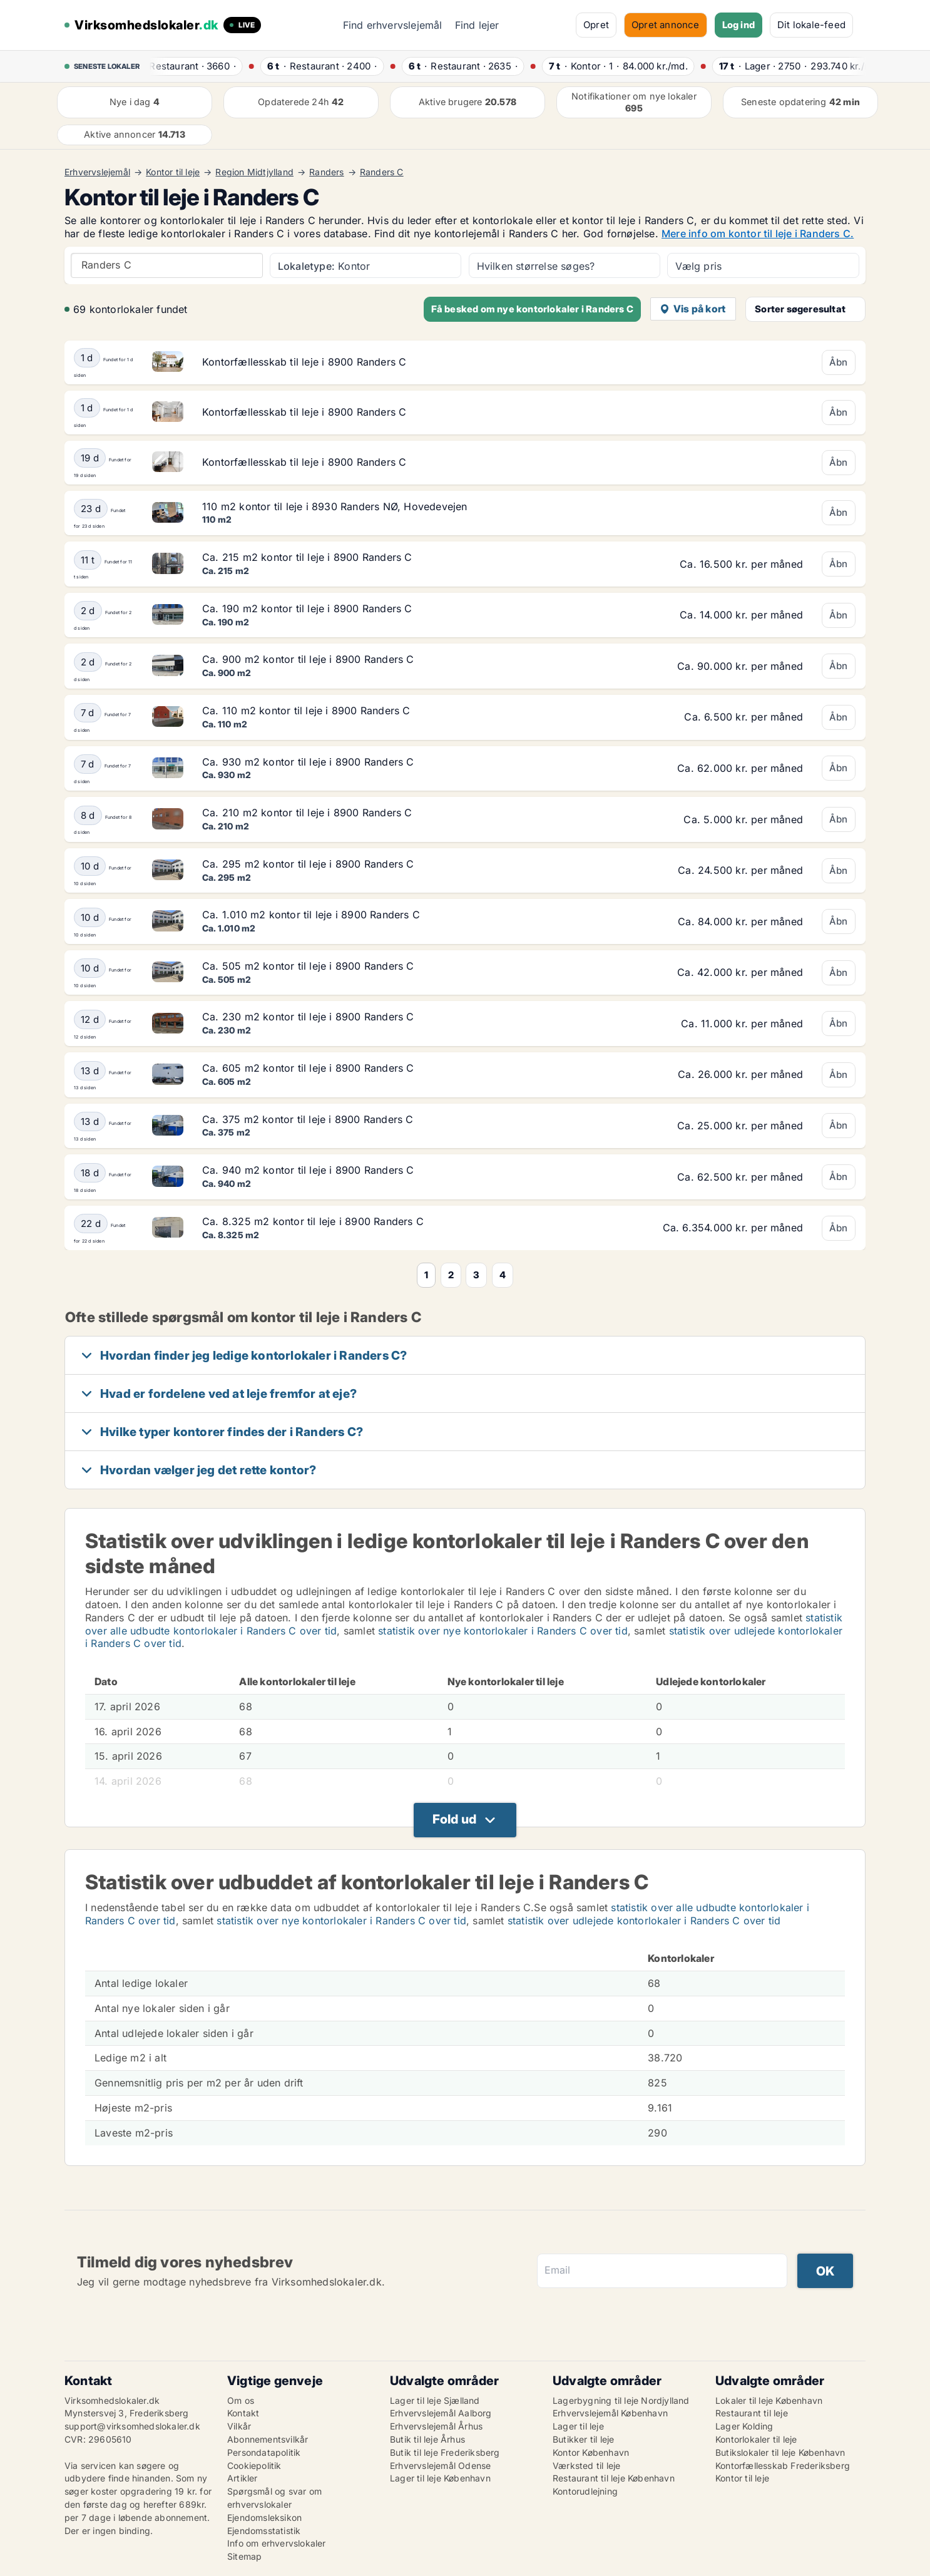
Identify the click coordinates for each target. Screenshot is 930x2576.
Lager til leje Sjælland (435, 2400)
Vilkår (239, 2426)
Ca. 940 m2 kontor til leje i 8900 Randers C (308, 1170)
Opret (596, 25)
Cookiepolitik (254, 2465)
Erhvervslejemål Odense (440, 2465)
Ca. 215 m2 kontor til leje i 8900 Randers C (307, 557)
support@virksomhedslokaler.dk (132, 2426)
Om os (240, 2400)
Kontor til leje (173, 172)
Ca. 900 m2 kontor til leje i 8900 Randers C (308, 659)
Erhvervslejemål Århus (436, 2426)
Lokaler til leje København (768, 2400)
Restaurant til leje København (614, 2478)
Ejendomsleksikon (264, 2517)
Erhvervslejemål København (610, 2413)
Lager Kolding (744, 2426)
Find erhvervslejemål (392, 25)
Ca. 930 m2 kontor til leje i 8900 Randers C (308, 762)
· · (194, 66)
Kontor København (591, 2452)
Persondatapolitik (263, 2452)
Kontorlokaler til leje (756, 2439)
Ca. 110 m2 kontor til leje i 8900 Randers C (306, 710)
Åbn (838, 362)
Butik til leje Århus (427, 2439)
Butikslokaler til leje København (780, 2452)
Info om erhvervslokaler (276, 2543)
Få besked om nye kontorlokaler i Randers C (532, 309)
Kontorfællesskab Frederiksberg (782, 2465)
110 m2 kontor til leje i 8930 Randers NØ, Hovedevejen (335, 506)
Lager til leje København (440, 2478)
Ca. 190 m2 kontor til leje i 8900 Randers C (307, 608)
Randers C (382, 172)
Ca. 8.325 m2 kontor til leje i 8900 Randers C (313, 1221)
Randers (326, 172)
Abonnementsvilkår (267, 2439)
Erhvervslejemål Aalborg (441, 2413)
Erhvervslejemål (97, 172)
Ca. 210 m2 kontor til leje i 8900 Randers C (307, 812)
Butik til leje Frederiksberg (445, 2452)
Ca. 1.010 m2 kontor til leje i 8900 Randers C (311, 914)
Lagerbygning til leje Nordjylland (621, 2400)
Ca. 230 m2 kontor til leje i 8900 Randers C (308, 1016)
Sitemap (244, 2556)
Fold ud (454, 1819)
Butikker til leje (583, 2439)
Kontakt (243, 2413)
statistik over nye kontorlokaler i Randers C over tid (503, 1630)
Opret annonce (665, 25)
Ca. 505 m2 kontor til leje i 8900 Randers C (308, 966)
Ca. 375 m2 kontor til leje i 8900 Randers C (308, 1119)
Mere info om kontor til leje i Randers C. (758, 233)
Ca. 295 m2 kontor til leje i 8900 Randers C (308, 864)
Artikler (242, 2478)
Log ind (738, 25)
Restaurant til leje (751, 2413)
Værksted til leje (586, 2465)
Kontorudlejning (585, 2491)
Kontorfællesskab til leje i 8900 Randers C (304, 362)
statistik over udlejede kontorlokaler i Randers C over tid (644, 1920)
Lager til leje (578, 2426)
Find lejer (477, 25)
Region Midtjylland (254, 172)
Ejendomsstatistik (263, 2530)
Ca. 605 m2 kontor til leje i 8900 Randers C (308, 1068)
